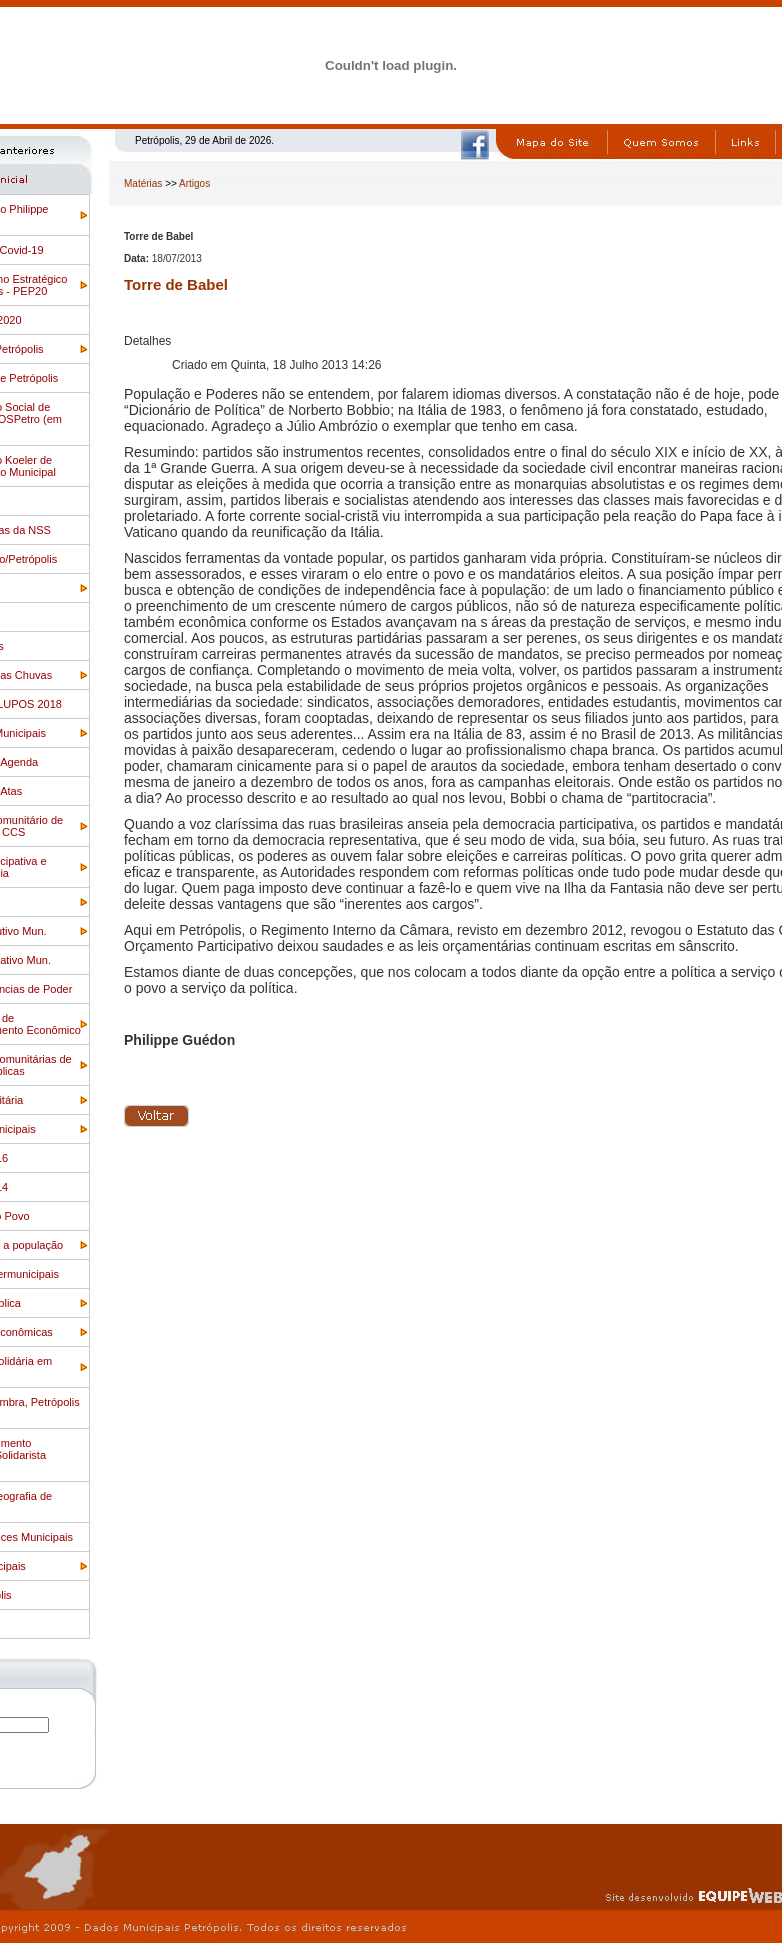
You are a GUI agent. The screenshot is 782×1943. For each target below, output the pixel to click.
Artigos (194, 183)
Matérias (143, 183)
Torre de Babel (176, 284)
